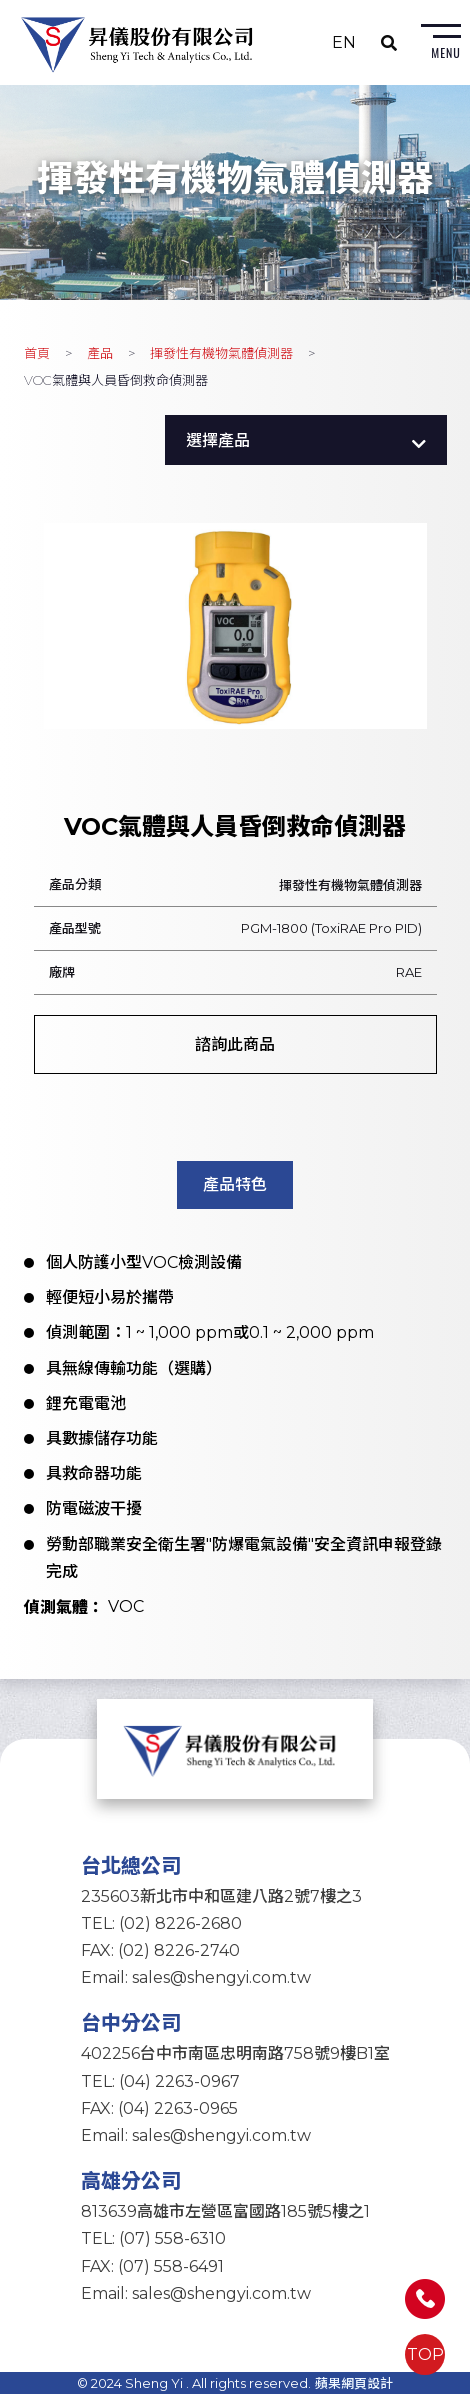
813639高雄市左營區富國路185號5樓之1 (225, 2217)
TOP (425, 2354)
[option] (235, 628)
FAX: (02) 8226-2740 (160, 1956)
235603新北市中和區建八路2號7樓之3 (221, 1901)
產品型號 (75, 930)
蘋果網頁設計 (354, 2389)
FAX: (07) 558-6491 (152, 2271)
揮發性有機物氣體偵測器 (221, 355)
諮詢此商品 (235, 1046)
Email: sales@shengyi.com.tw (196, 1983)
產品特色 (235, 1186)
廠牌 (62, 974)
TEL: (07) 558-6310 (153, 2244)
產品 (100, 355)
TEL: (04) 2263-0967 (160, 2086)
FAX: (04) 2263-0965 (159, 2114)
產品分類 (75, 886)
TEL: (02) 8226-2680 (161, 1929)
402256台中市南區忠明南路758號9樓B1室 (235, 2059)
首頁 (37, 355)
